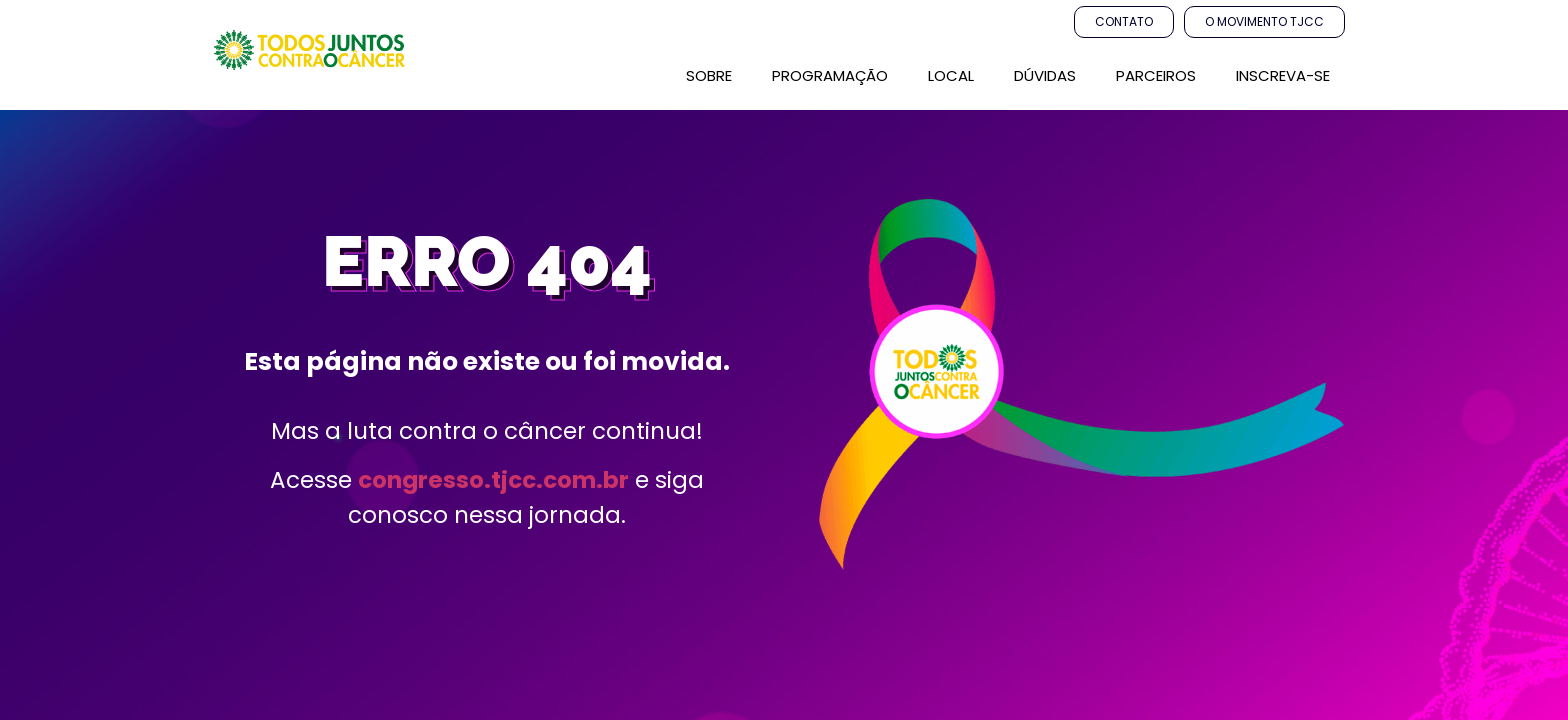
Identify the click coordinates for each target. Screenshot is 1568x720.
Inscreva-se (1283, 75)
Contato (1124, 21)
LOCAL (951, 75)
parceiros (1156, 75)
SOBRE (709, 75)
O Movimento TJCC (1264, 21)
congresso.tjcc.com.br (493, 480)
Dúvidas (1045, 75)
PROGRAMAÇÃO (830, 75)
